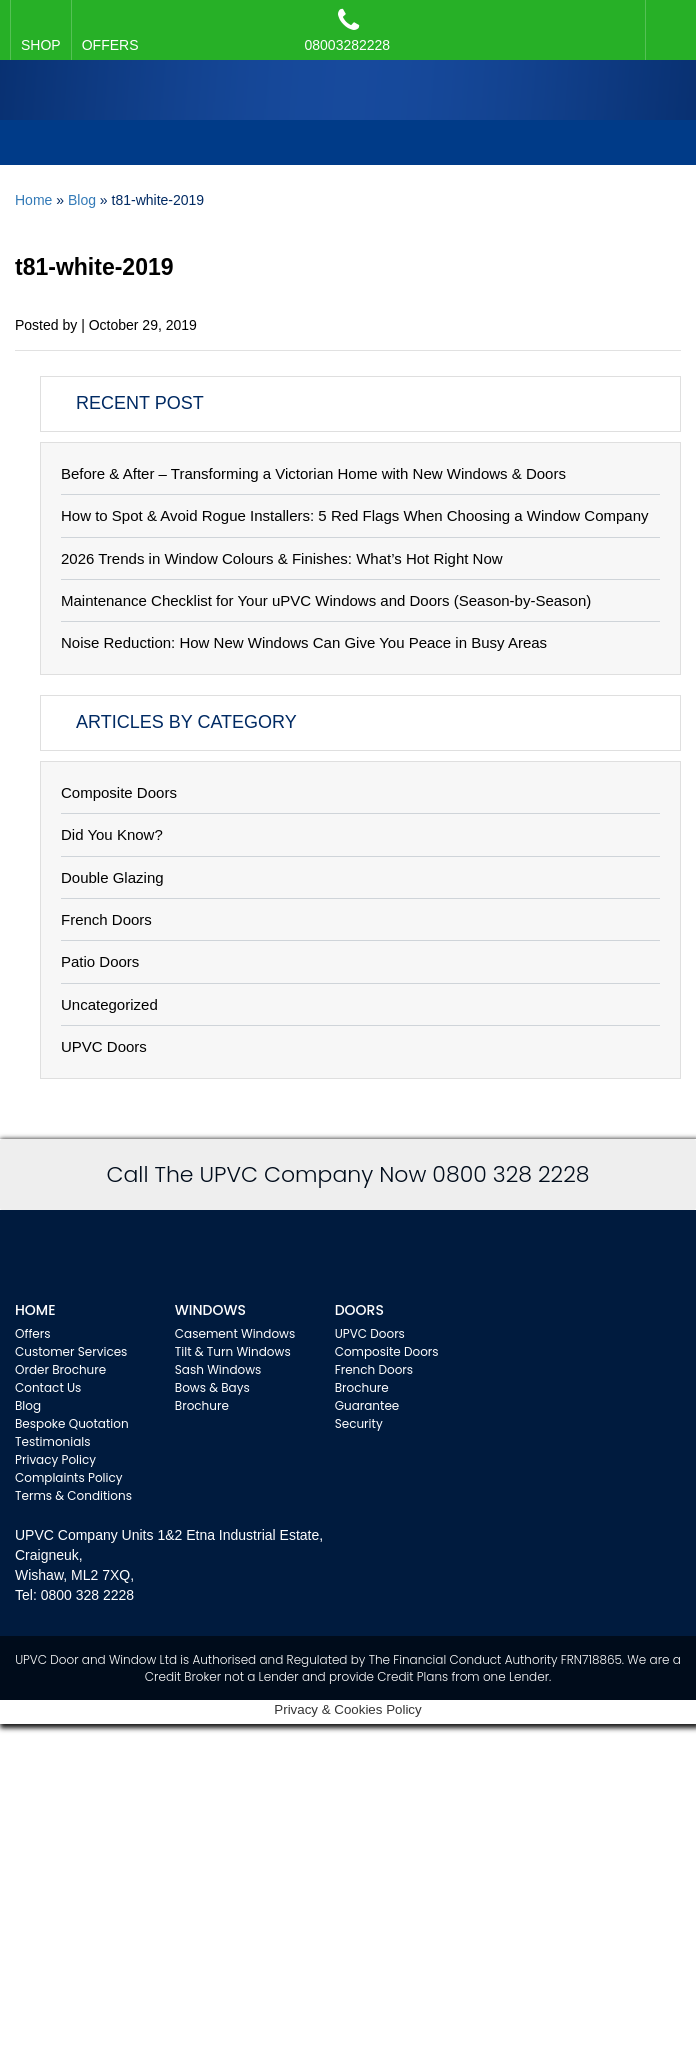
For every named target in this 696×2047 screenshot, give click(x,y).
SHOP (41, 45)
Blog (82, 200)
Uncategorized (109, 1004)
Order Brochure (60, 1369)
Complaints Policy (69, 1477)
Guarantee (367, 1405)
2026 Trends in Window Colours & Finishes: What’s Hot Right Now (282, 558)
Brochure (202, 1405)
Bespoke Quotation (72, 1423)
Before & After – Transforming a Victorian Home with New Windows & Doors (313, 473)
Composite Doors (119, 792)
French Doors (106, 919)
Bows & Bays (212, 1387)
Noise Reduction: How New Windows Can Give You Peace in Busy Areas (304, 642)
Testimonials (53, 1441)
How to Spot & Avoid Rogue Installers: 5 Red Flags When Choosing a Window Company (355, 515)
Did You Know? (112, 834)
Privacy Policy (55, 1459)
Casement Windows (235, 1333)
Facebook (666, 20)
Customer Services (71, 1351)
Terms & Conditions (73, 1495)
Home (33, 200)
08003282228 (348, 30)
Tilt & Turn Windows (233, 1351)
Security (359, 1423)
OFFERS (110, 45)
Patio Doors (100, 961)
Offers (33, 1333)
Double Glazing (112, 877)
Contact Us (48, 1387)
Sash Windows (218, 1369)
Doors (359, 1310)
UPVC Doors (104, 1046)
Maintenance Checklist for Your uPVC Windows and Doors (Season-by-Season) (326, 600)
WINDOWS (210, 1310)
